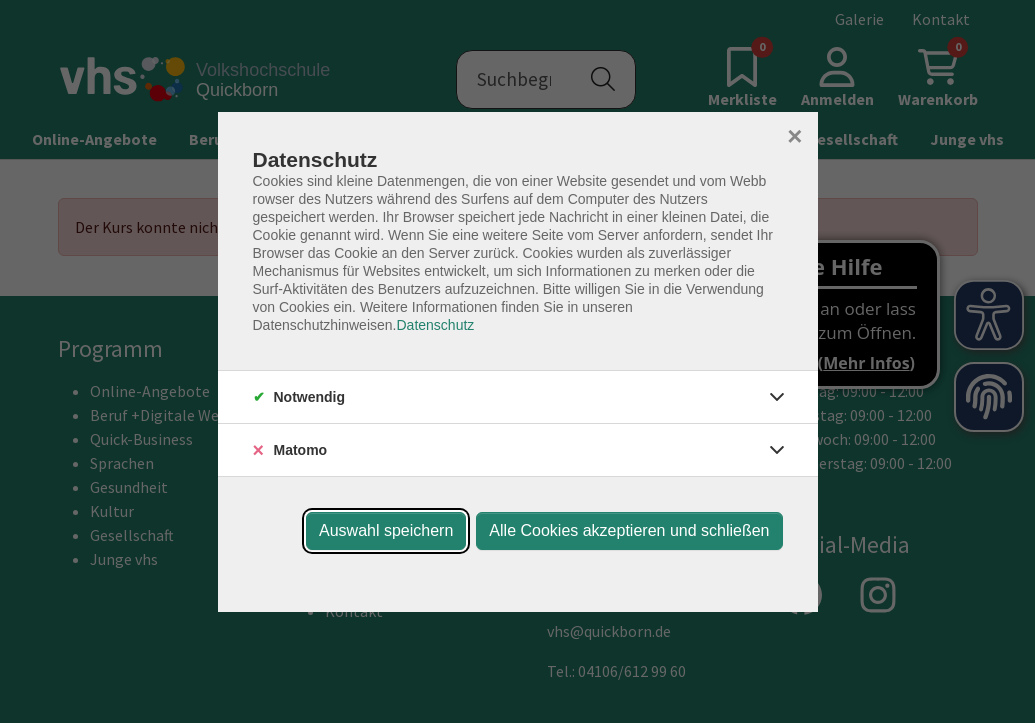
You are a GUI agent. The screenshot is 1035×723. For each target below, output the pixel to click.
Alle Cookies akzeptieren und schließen (629, 530)
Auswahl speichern (386, 530)
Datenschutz (435, 325)
